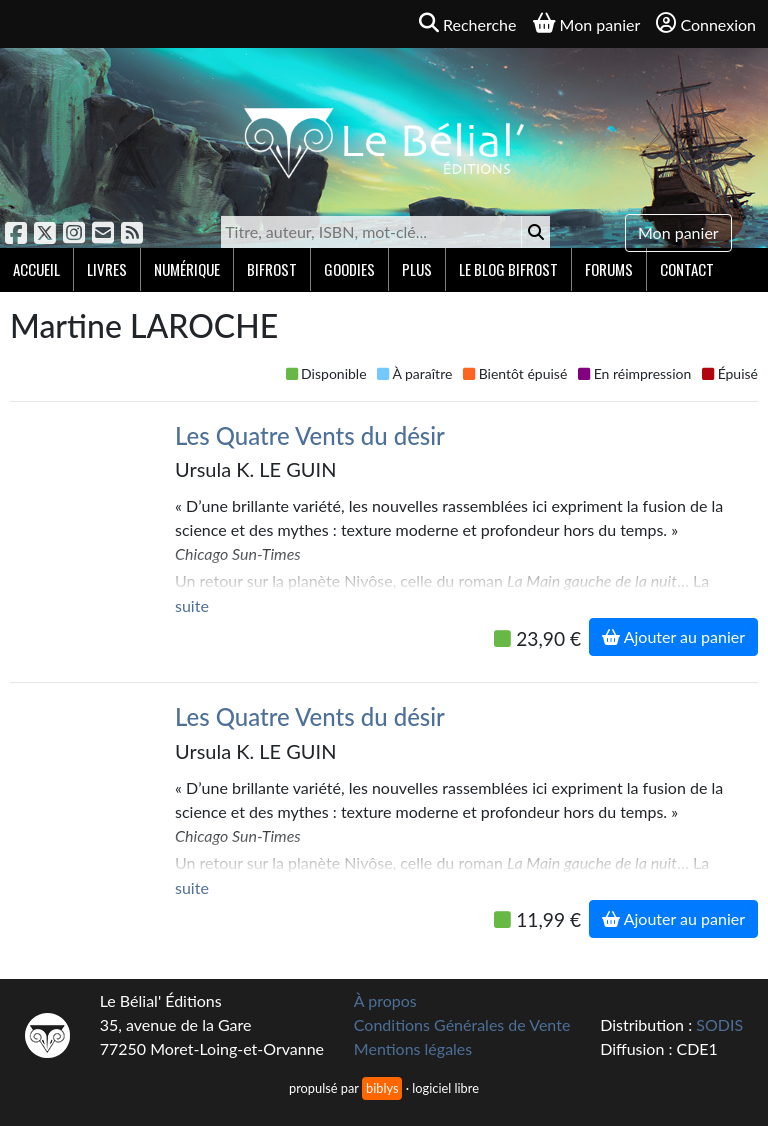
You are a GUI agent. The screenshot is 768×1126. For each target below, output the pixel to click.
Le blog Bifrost (508, 269)
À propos (385, 1000)
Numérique (187, 269)
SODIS (719, 1024)
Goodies (349, 269)
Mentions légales (413, 1048)
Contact (687, 269)
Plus (417, 269)
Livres (107, 269)
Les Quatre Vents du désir (310, 435)
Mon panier (678, 232)
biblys (382, 1088)
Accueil (36, 269)
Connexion (706, 23)
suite (192, 605)
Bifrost (272, 269)
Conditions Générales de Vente (462, 1024)
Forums (609, 269)
